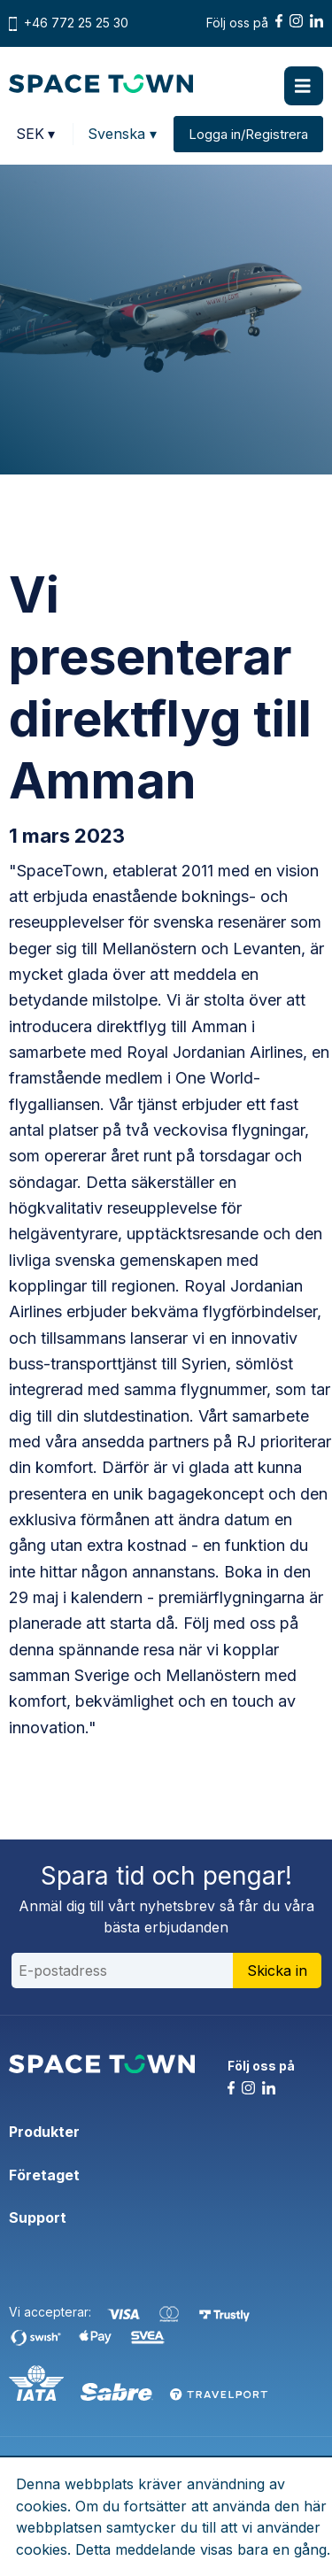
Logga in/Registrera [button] (248, 134)
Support (37, 2217)
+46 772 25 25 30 (76, 23)
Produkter (44, 2131)
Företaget (44, 2175)
